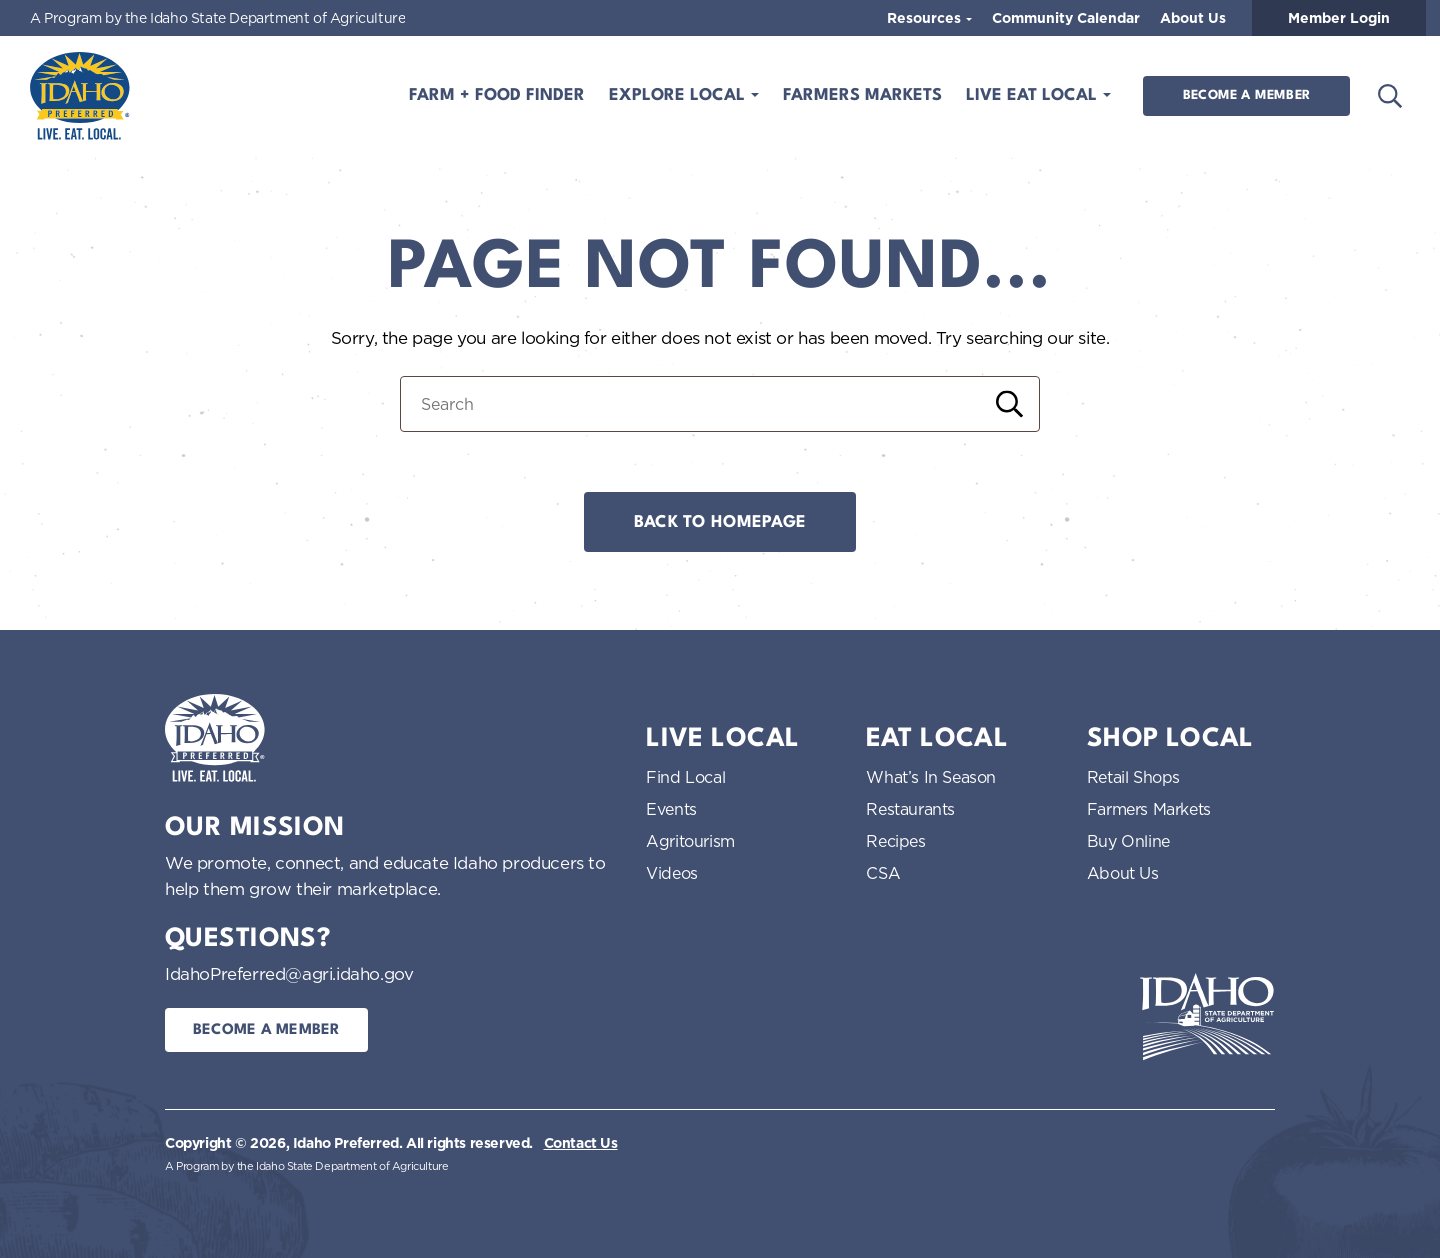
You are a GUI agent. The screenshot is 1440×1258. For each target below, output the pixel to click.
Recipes (895, 841)
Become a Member (1246, 95)
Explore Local (679, 95)
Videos (672, 873)
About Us (1193, 18)
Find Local (685, 777)
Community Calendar (1066, 18)
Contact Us (581, 1143)
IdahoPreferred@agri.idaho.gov (289, 973)
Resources (926, 18)
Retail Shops (1133, 777)
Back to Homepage (720, 522)
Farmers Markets (862, 95)
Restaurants (910, 809)
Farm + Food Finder (497, 95)
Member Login (1339, 18)
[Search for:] (720, 404)
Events (671, 809)
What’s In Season (931, 777)
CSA (883, 873)
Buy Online (1128, 841)
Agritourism (690, 841)
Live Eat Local (1034, 95)
